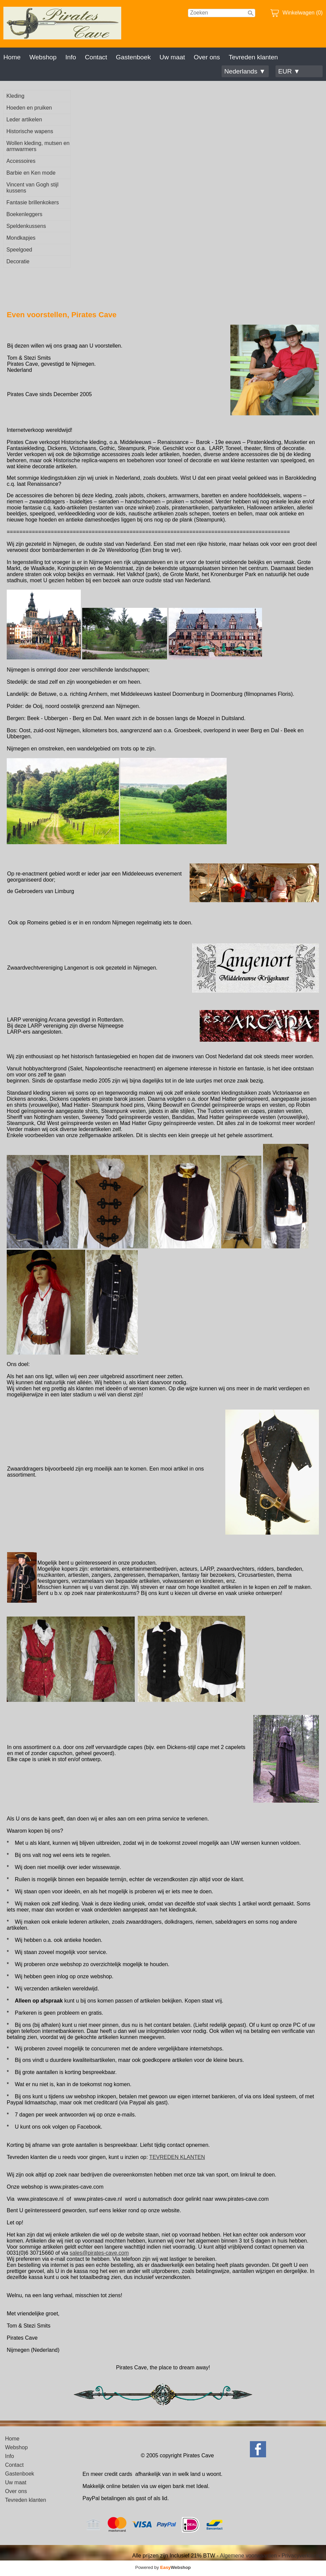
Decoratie (17, 261)
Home (12, 57)
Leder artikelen (24, 119)
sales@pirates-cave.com (99, 2253)
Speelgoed (19, 250)
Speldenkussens (26, 226)
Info (70, 57)
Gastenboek (133, 57)
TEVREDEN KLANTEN (177, 2157)
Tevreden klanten (253, 57)
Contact (96, 57)
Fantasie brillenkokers (32, 202)
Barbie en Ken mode (31, 173)
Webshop (43, 57)
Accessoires (20, 161)
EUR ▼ (289, 71)
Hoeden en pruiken (29, 108)
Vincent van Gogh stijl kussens (32, 188)
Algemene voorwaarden (248, 2555)
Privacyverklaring (302, 2555)
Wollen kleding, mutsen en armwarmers (37, 146)
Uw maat (172, 57)
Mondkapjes (20, 238)
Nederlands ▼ (244, 71)
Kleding (15, 96)
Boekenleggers (24, 214)
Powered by (163, 2567)
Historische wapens (29, 131)
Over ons (207, 57)
